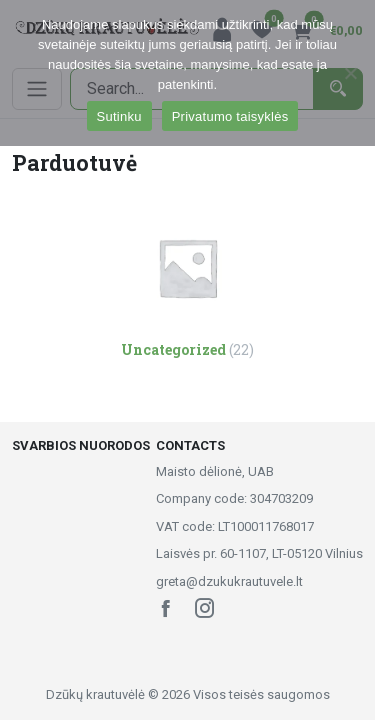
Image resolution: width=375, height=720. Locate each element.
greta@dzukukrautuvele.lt (229, 581)
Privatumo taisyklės (230, 116)
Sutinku (119, 116)
